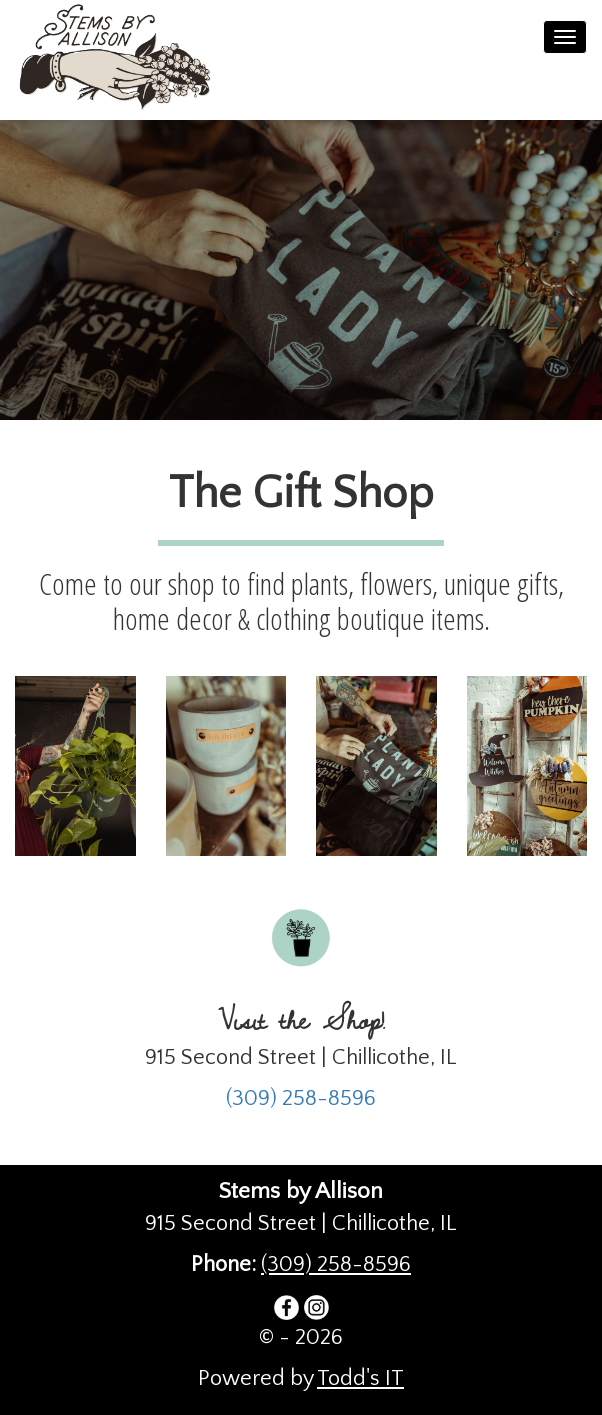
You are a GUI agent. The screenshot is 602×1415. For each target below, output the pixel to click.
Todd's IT (360, 1378)
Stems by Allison (126, 60)
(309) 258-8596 (301, 1098)
